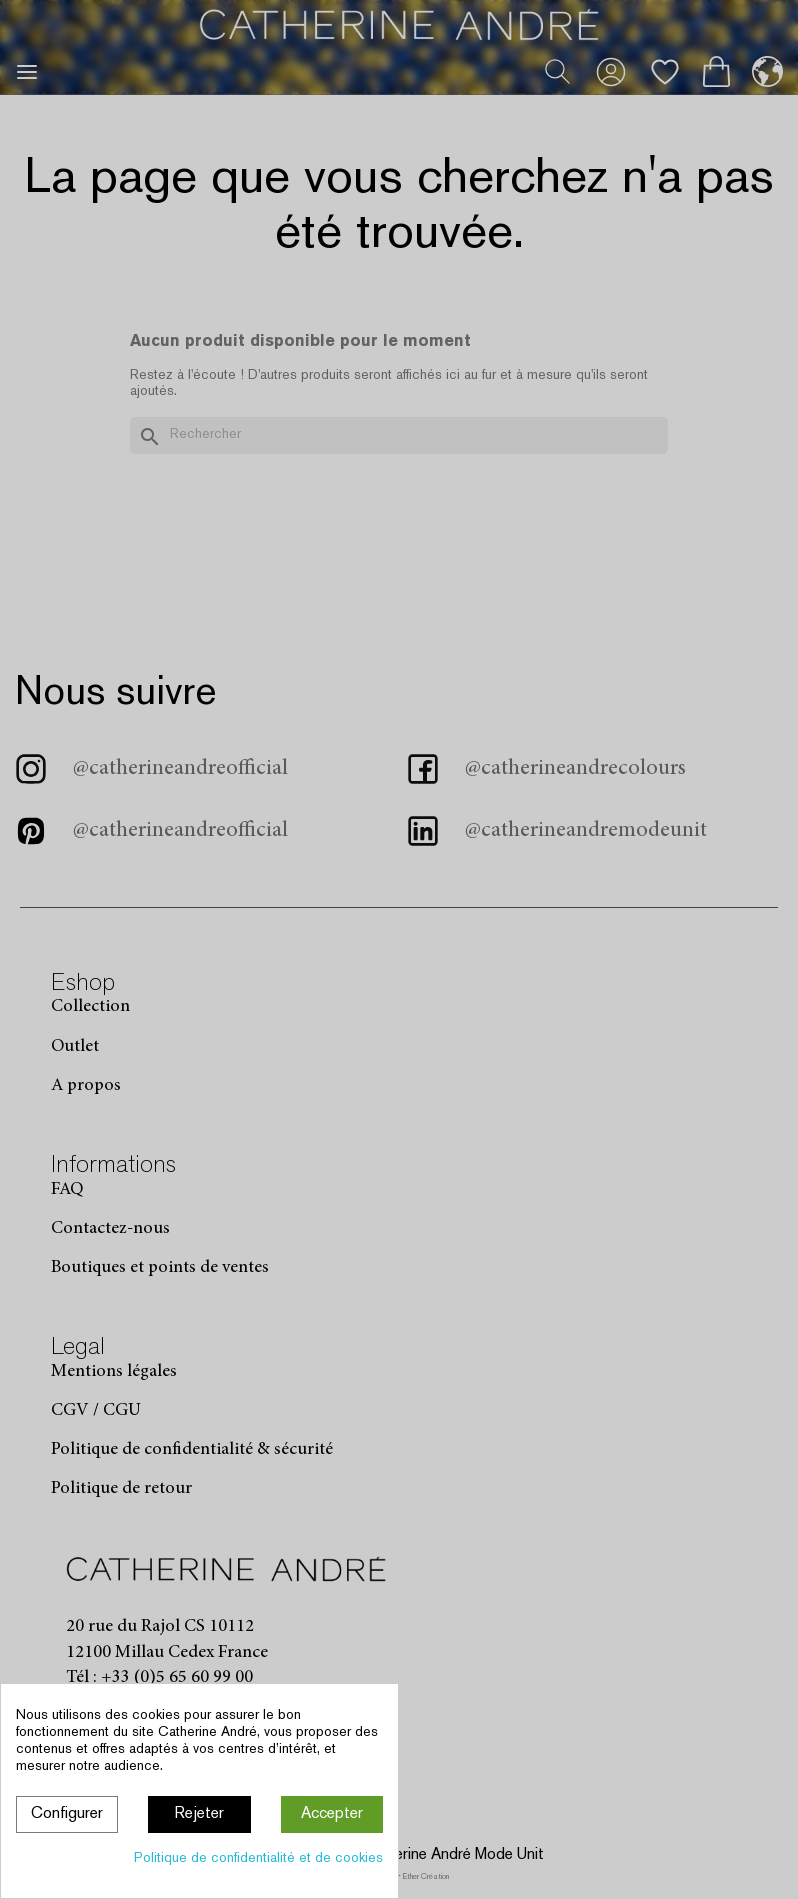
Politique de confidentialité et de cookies (258, 1858)
